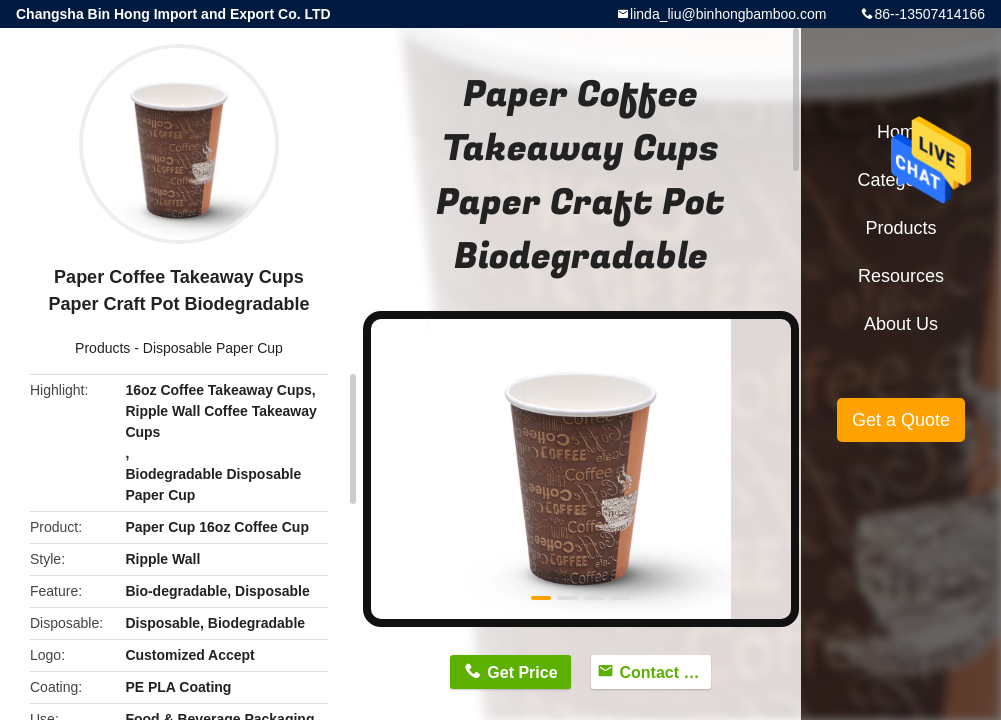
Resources (901, 276)
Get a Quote (901, 420)
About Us (901, 324)
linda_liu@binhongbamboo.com (728, 14)
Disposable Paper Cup (213, 348)
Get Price (522, 672)
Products (102, 348)
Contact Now (665, 672)
